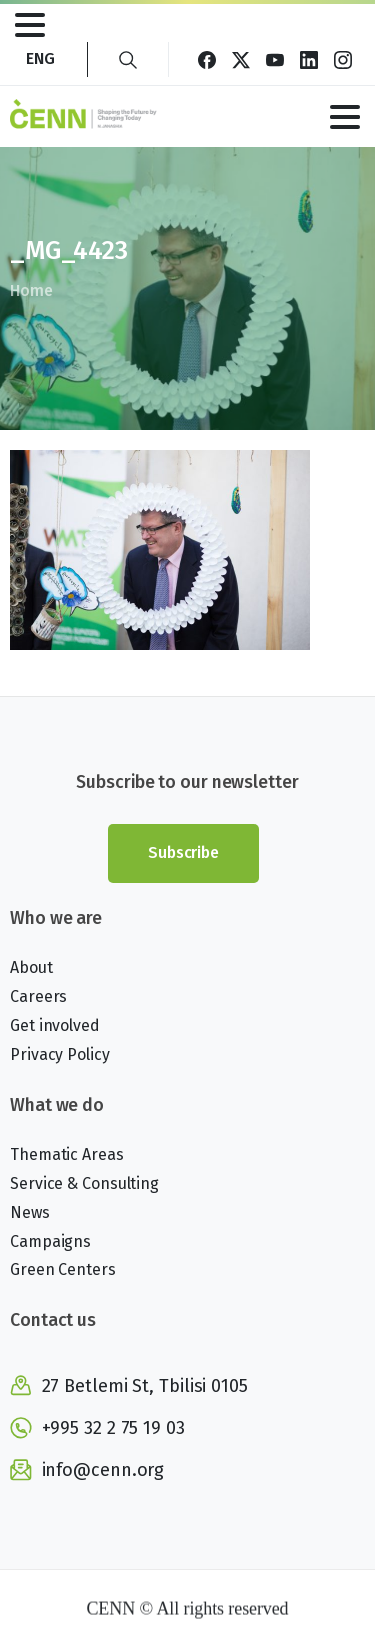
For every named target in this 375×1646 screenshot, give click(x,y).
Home (30, 290)
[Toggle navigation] (30, 25)
